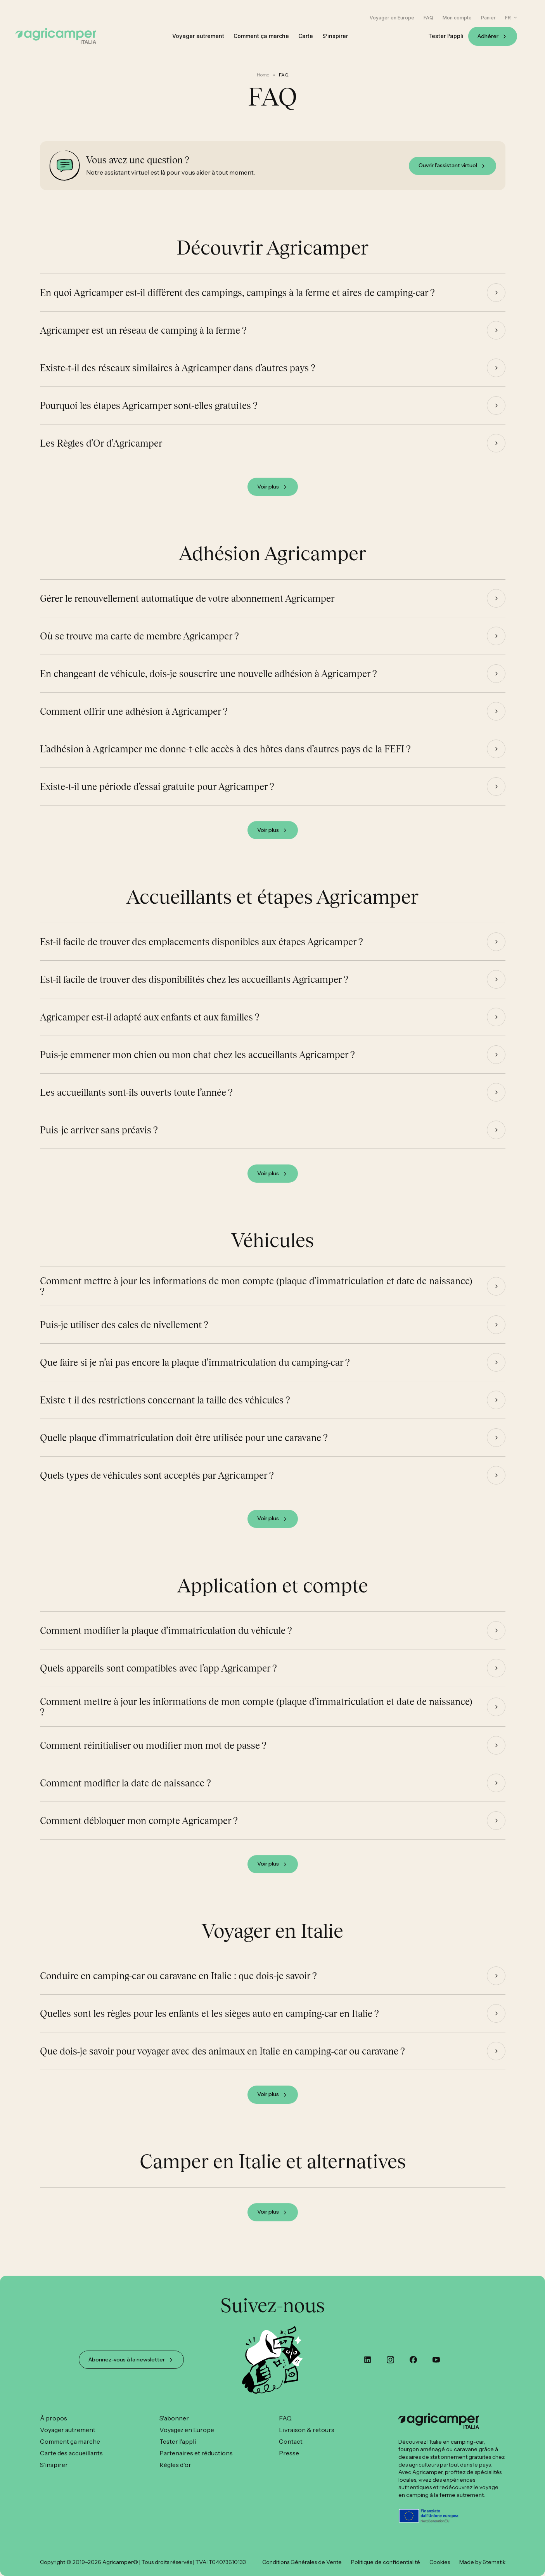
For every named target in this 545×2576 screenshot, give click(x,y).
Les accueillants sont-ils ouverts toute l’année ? (136, 1100)
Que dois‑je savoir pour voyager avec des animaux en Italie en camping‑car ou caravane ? (222, 2059)
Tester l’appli (446, 36)
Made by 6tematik (482, 2562)
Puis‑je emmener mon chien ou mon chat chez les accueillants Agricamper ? (197, 1063)
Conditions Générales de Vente (302, 2562)
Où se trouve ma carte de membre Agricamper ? (139, 644)
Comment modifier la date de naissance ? (125, 1791)
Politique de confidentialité (385, 2562)
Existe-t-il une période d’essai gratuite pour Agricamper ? (157, 795)
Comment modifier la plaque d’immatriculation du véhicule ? (166, 1639)
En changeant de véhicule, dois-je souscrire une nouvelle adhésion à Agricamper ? (208, 682)
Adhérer (488, 36)
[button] (511, 17)
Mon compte (457, 18)
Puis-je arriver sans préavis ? (99, 1138)
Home (263, 75)
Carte (305, 36)
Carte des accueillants (71, 2453)
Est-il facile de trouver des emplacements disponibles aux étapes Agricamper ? (201, 950)
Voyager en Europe (392, 18)
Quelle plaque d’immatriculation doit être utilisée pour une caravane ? (184, 1446)
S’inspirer (335, 36)
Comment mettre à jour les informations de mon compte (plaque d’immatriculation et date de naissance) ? (256, 1294)
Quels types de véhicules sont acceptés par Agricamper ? (157, 1483)
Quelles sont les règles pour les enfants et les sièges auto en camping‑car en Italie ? (209, 2021)
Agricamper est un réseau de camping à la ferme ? (143, 338)
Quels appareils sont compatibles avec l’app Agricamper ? (158, 1676)
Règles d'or (175, 2465)
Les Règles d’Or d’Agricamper (101, 451)
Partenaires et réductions (196, 2453)
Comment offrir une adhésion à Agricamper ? (134, 719)
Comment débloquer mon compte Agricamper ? (139, 1829)
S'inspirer (54, 2465)
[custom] (367, 2359)
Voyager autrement (198, 36)
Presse (289, 2453)
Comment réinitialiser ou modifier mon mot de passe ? (153, 1753)
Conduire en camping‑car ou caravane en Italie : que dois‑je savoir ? (178, 1984)
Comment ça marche (261, 36)
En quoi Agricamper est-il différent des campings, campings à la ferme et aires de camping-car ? (237, 301)
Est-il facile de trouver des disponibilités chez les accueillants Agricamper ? (194, 987)
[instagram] (390, 2359)
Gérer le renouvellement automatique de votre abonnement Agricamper (187, 606)
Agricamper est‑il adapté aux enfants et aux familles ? (150, 1025)
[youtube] (436, 2359)
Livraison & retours (306, 2430)
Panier (488, 18)
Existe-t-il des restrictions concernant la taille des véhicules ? (165, 1408)
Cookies (439, 2562)
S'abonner (174, 2418)
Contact (291, 2441)
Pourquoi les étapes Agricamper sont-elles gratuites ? (149, 414)
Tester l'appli (177, 2441)
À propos (53, 2418)
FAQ (428, 18)
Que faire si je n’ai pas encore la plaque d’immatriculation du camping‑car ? (195, 1370)
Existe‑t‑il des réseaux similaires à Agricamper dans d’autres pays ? (178, 376)
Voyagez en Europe (186, 2430)
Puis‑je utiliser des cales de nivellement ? (124, 1333)
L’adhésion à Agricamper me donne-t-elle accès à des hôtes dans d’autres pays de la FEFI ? (225, 757)
